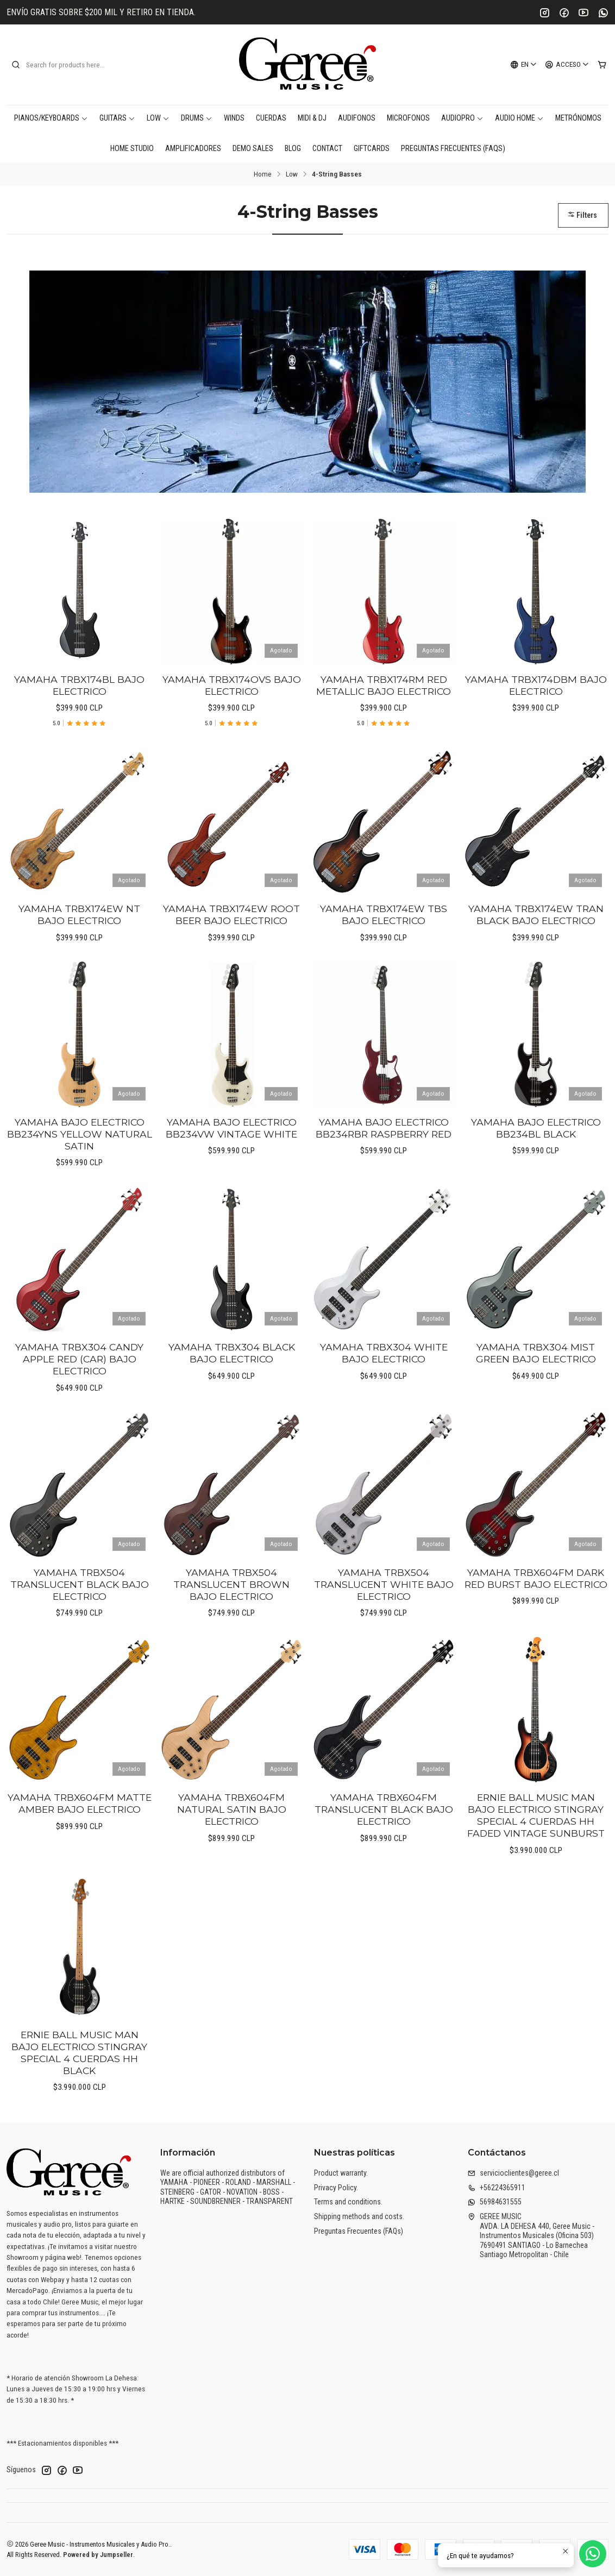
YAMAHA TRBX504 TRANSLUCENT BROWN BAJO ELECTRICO (231, 1637)
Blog (293, 148)
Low (158, 118)
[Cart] (601, 64)
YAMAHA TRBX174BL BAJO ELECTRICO (79, 738)
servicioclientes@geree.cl (513, 2173)
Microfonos (408, 118)
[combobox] (66, 65)
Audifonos (356, 118)
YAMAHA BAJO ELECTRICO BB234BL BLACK (536, 1180)
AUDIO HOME (519, 118)
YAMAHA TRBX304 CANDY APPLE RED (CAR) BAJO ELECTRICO (79, 1412)
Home (263, 174)
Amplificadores (193, 148)
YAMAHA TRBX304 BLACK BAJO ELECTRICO (231, 1406)
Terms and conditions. (348, 2201)
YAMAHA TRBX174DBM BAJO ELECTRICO (536, 738)
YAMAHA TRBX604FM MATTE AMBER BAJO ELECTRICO (80, 1856)
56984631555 (495, 2201)
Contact (327, 148)
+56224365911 (496, 2187)
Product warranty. (341, 2173)
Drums (196, 118)
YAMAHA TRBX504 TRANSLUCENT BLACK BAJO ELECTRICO (79, 1637)
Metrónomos (578, 118)
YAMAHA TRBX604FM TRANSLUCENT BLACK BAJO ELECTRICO (384, 1862)
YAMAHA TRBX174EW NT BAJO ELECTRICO (79, 967)
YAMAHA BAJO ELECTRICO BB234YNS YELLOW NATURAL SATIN (79, 1186)
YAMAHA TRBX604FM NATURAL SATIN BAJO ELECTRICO (231, 1862)
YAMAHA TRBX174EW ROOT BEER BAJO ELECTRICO (231, 967)
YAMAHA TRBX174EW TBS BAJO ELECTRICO (383, 967)
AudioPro (462, 118)
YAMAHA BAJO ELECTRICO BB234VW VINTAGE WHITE (231, 1180)
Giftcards (372, 148)
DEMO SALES (253, 148)
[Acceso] (567, 64)
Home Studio (132, 148)
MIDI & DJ (312, 118)
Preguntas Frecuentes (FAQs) (453, 148)
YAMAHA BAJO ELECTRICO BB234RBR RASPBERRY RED (383, 1180)
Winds (234, 118)
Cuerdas (271, 118)
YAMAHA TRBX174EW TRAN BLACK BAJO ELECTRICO (536, 967)
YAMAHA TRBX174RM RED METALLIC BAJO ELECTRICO (383, 738)
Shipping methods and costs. (359, 2216)
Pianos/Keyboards (51, 118)
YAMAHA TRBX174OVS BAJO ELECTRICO (231, 738)
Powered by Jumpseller (98, 2554)
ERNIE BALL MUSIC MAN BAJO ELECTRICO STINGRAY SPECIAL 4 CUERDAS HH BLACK (79, 2105)
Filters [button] (582, 215)
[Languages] (523, 64)
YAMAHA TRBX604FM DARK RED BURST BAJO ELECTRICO (536, 1631)
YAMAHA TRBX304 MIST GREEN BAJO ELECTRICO (536, 1406)
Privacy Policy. (336, 2187)
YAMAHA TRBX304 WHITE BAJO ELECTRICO (384, 1406)
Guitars (117, 118)
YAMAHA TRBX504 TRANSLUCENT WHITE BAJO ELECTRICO (384, 1637)
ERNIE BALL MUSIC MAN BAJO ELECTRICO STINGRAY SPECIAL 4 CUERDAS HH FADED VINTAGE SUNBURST (536, 1868)
